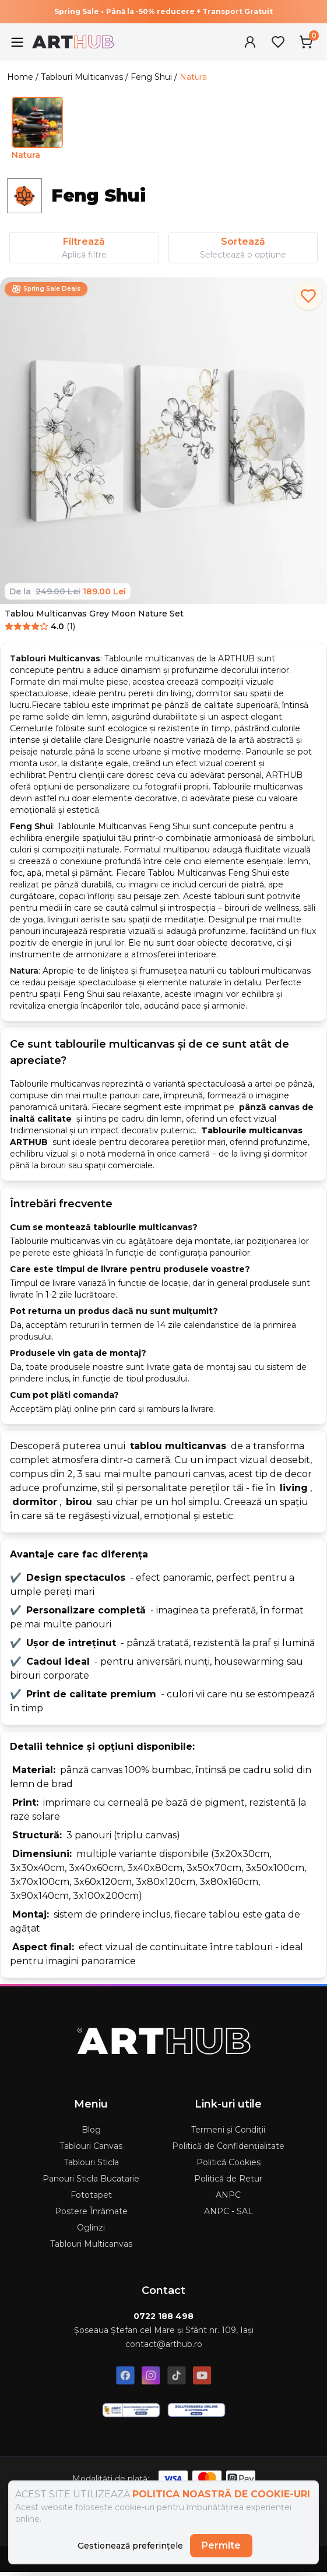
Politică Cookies (228, 2162)
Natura (193, 77)
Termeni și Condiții (228, 2129)
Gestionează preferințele (130, 2545)
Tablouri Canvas (90, 2146)
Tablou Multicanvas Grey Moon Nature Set (94, 613)
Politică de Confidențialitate (228, 2146)
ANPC (228, 2195)
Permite (221, 2545)
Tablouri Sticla (91, 2162)
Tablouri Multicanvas (82, 77)
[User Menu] (250, 41)
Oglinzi (91, 2227)
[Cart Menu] (306, 41)
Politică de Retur (228, 2178)
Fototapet (91, 2195)
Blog (91, 2129)
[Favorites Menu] (278, 41)
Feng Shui (151, 77)
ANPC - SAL (228, 2211)
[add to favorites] (308, 296)
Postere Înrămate (91, 2211)
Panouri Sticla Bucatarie (91, 2178)
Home (20, 77)
